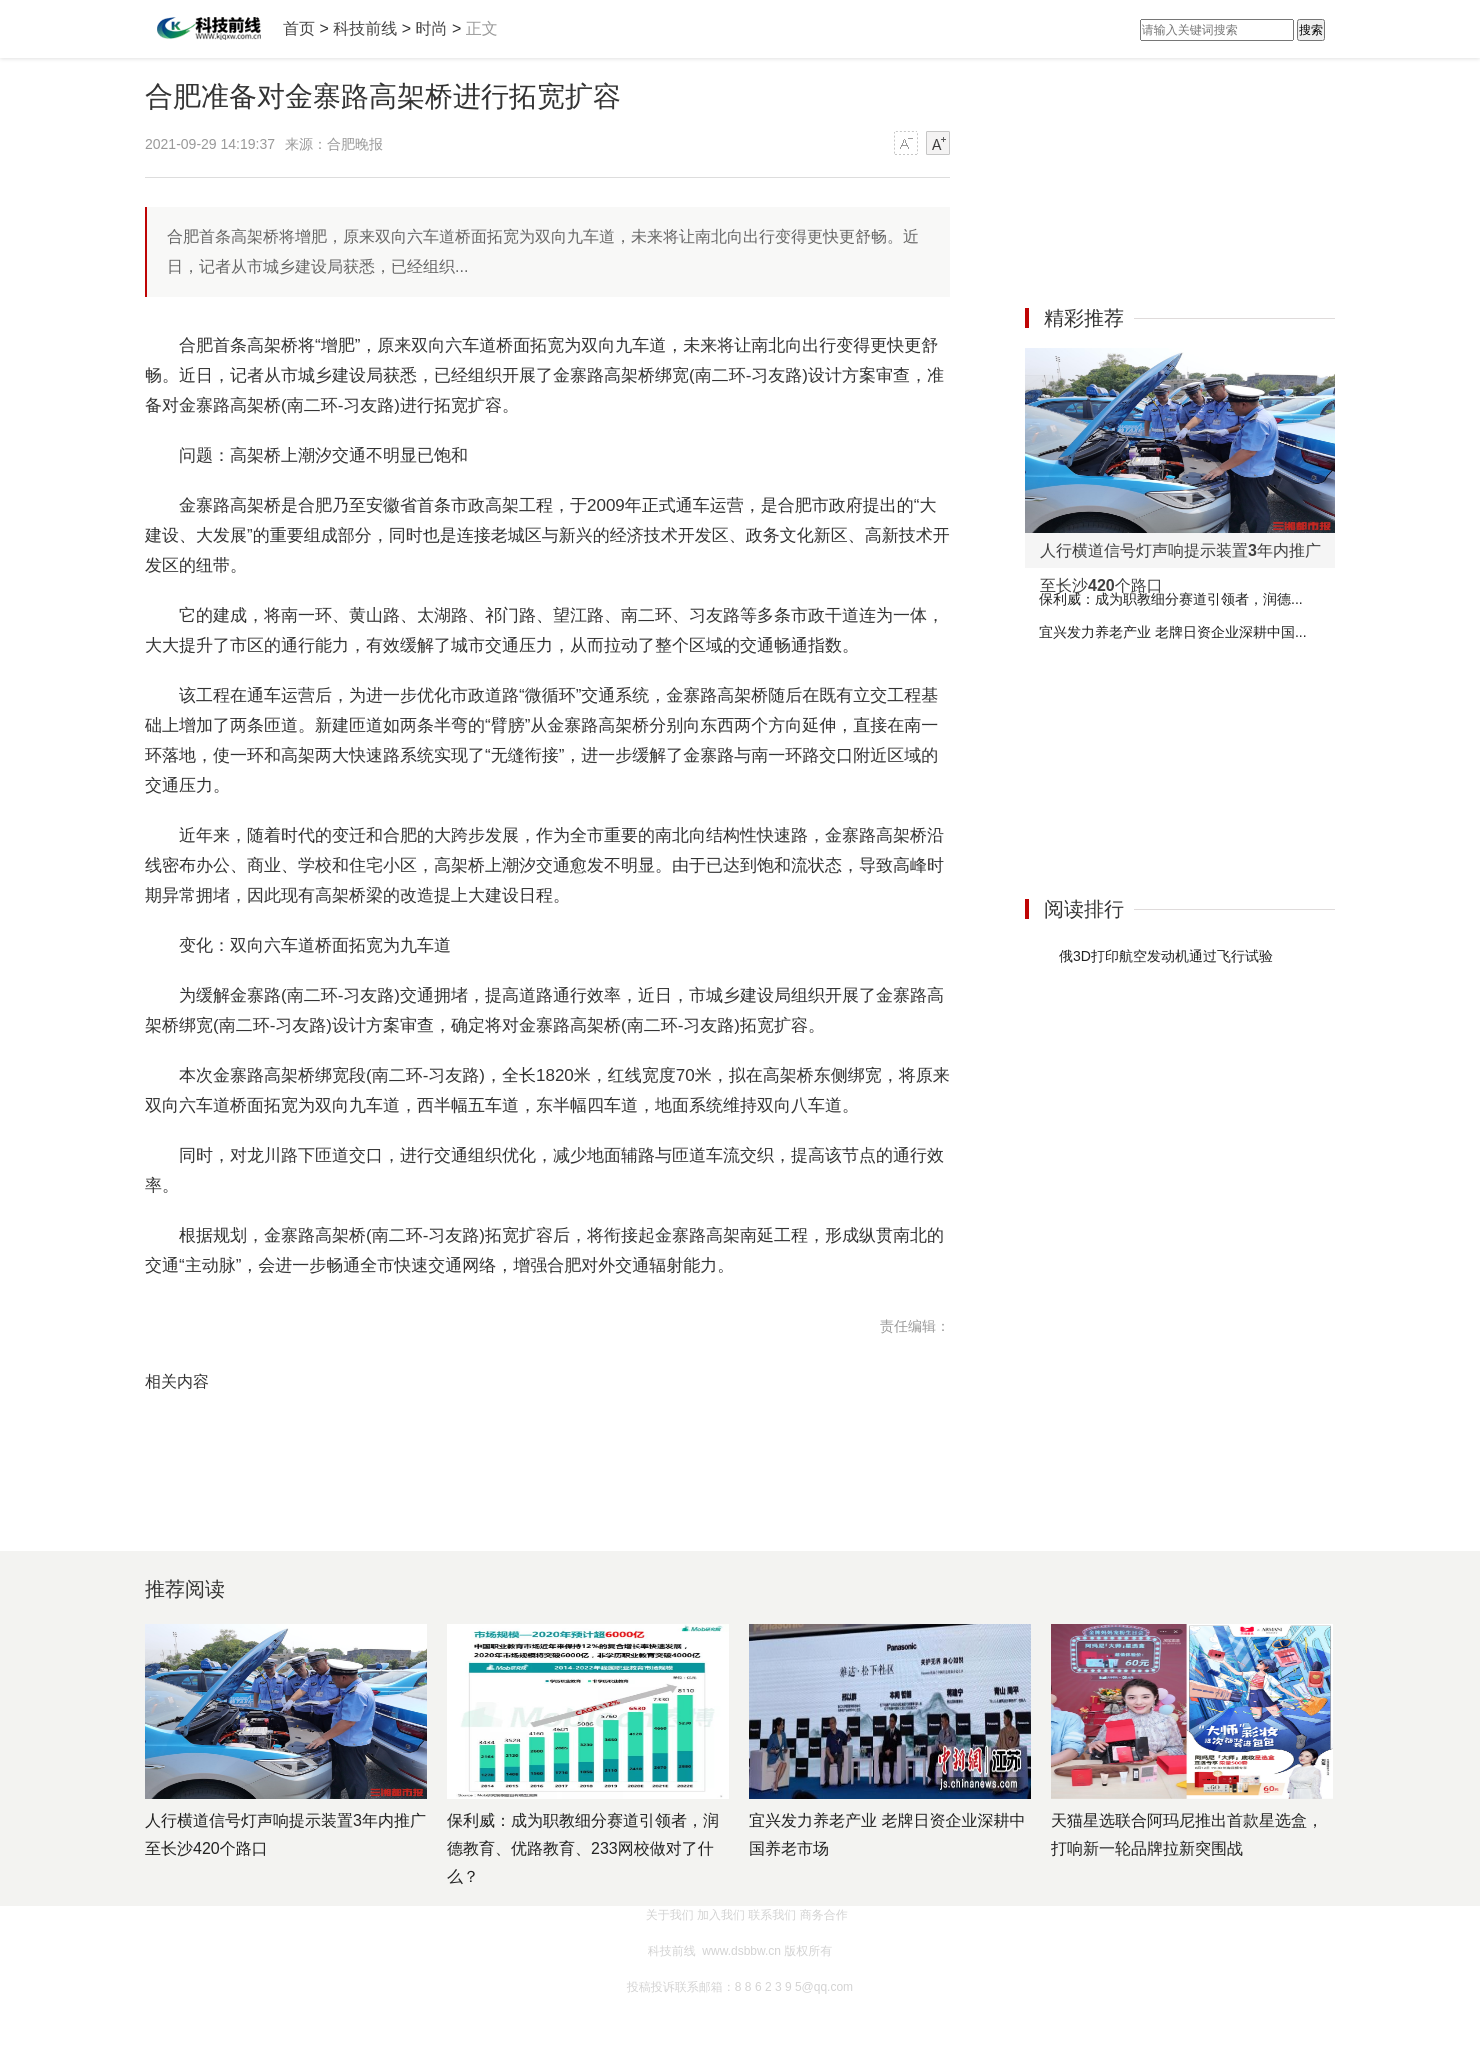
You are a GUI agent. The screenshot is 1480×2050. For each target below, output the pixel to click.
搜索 (1311, 30)
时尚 (431, 28)
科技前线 (365, 28)
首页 (299, 28)
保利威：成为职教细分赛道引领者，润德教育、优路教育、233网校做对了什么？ (583, 1848)
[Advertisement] (1175, 574)
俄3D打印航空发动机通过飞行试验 (1166, 956)
